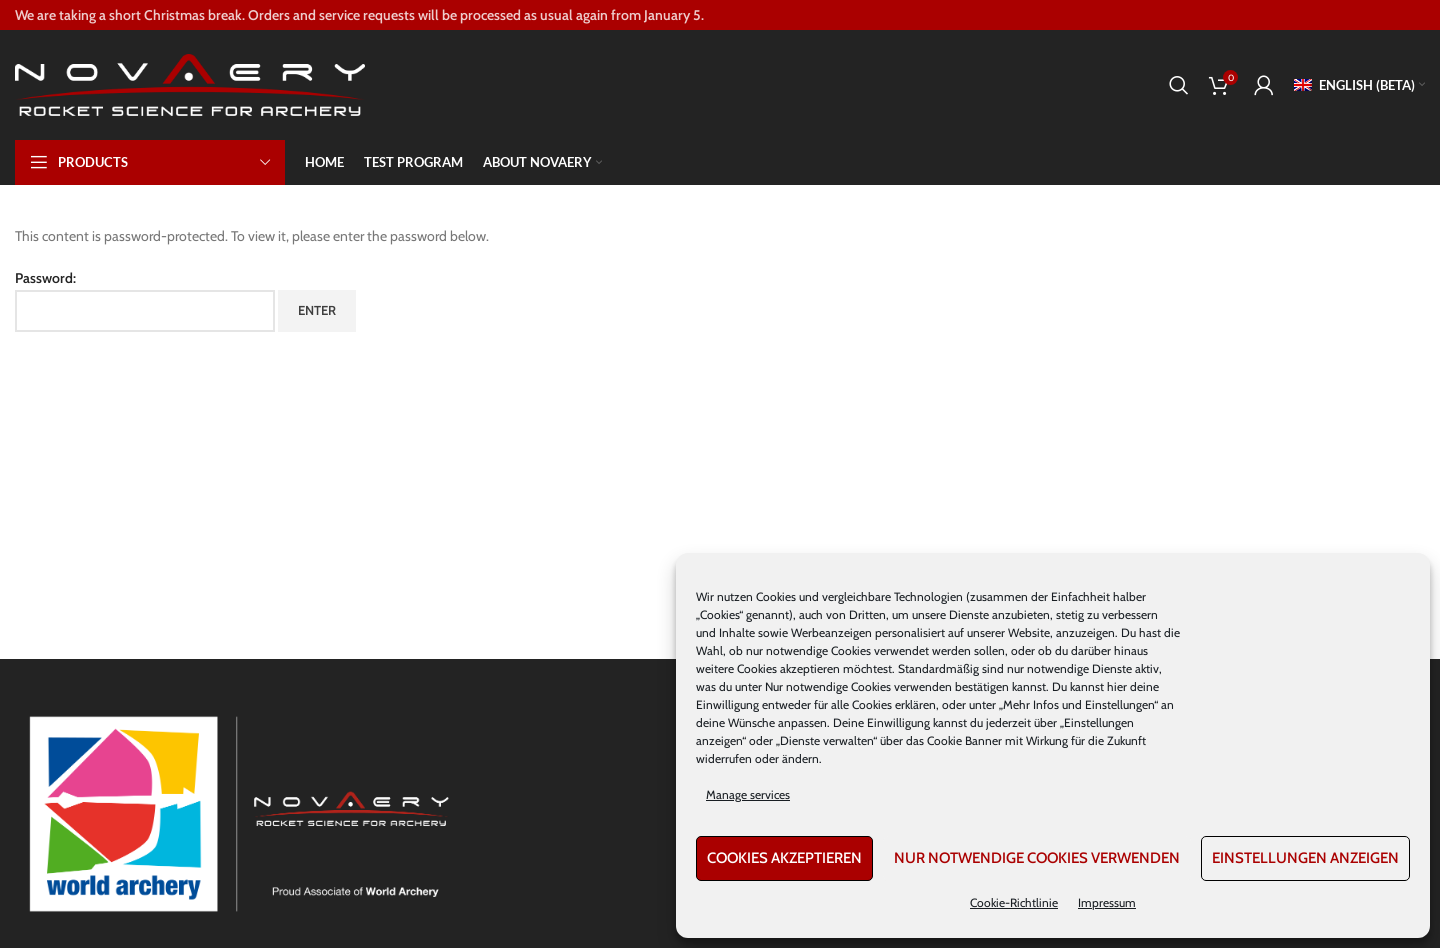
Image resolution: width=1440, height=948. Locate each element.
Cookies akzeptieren (784, 858)
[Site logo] (190, 83)
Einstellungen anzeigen (1305, 858)
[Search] (1179, 85)
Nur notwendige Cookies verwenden (1037, 858)
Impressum (1107, 902)
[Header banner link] (720, 15)
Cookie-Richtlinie (1014, 902)
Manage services (748, 794)
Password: (145, 300)
